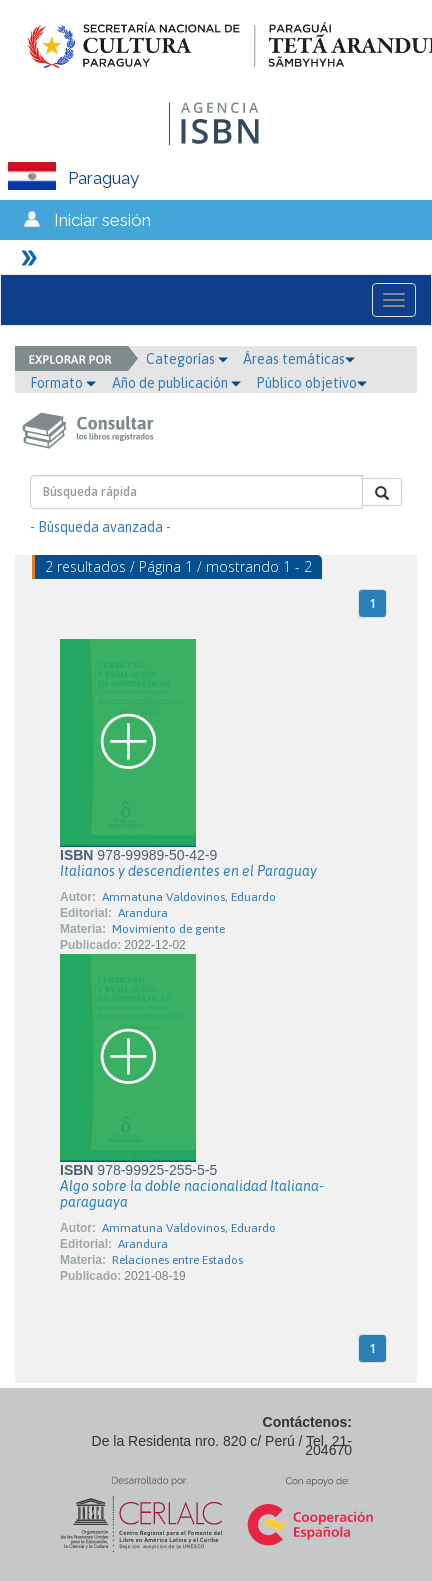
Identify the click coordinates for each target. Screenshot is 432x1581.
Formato (63, 383)
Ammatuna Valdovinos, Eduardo (189, 897)
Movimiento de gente (168, 929)
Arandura (143, 913)
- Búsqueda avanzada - (100, 527)
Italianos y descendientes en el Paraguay (188, 871)
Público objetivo (311, 383)
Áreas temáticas (299, 359)
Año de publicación (176, 383)
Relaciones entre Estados (177, 1260)
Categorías (187, 359)
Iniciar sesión (102, 220)
